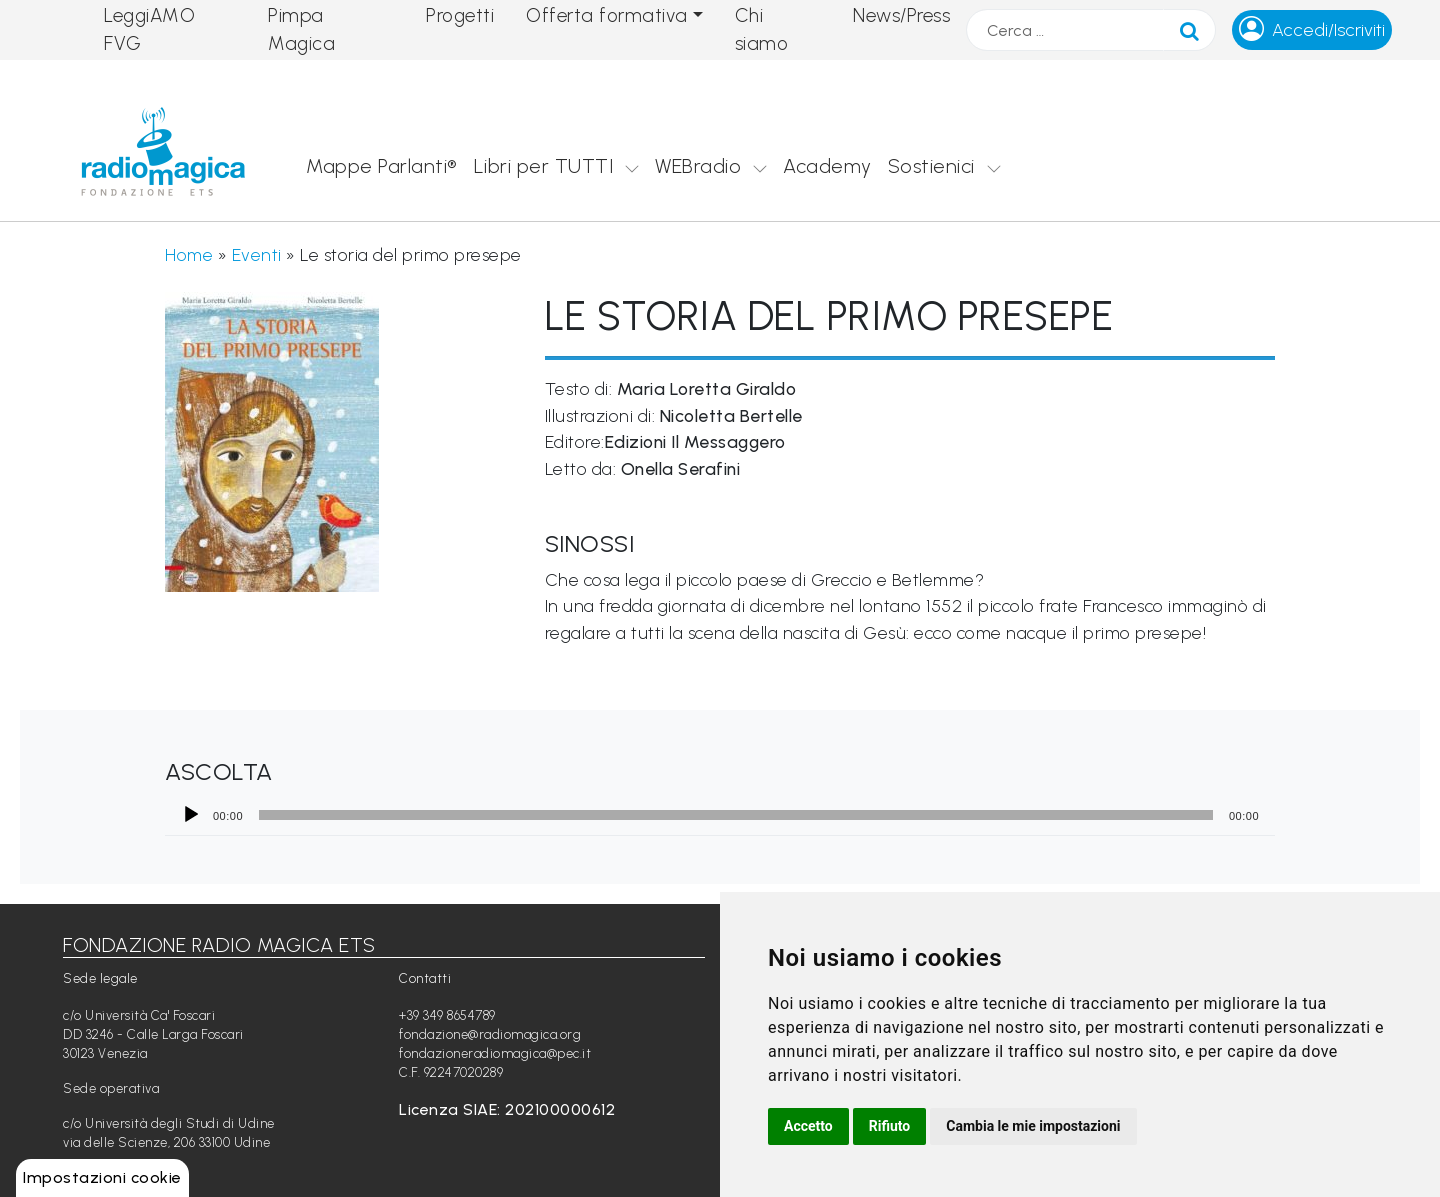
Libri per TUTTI (544, 166)
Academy (827, 166)
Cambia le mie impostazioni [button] (1033, 1126)
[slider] (736, 815)
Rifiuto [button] (890, 1126)
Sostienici (931, 166)
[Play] (191, 815)
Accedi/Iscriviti (1328, 30)
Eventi (257, 254)
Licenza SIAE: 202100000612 (507, 1109)
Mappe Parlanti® (382, 166)
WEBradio (698, 166)
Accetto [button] (808, 1126)
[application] (720, 815)
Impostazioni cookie (102, 1177)
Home (189, 254)
